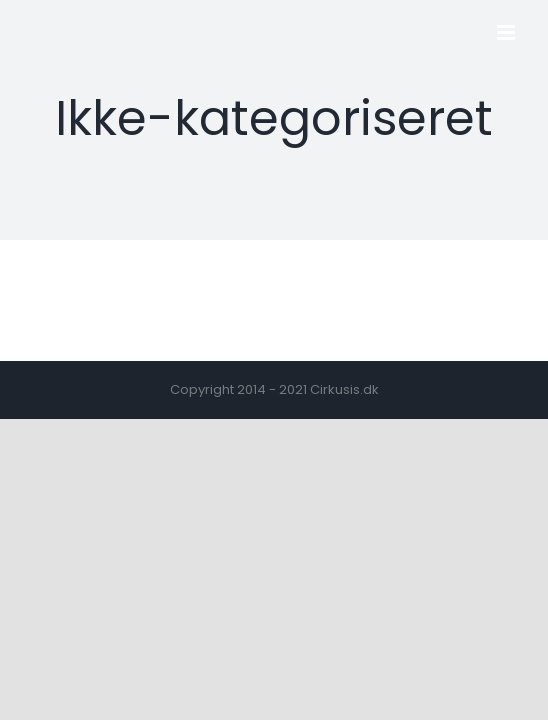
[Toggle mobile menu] (507, 32)
